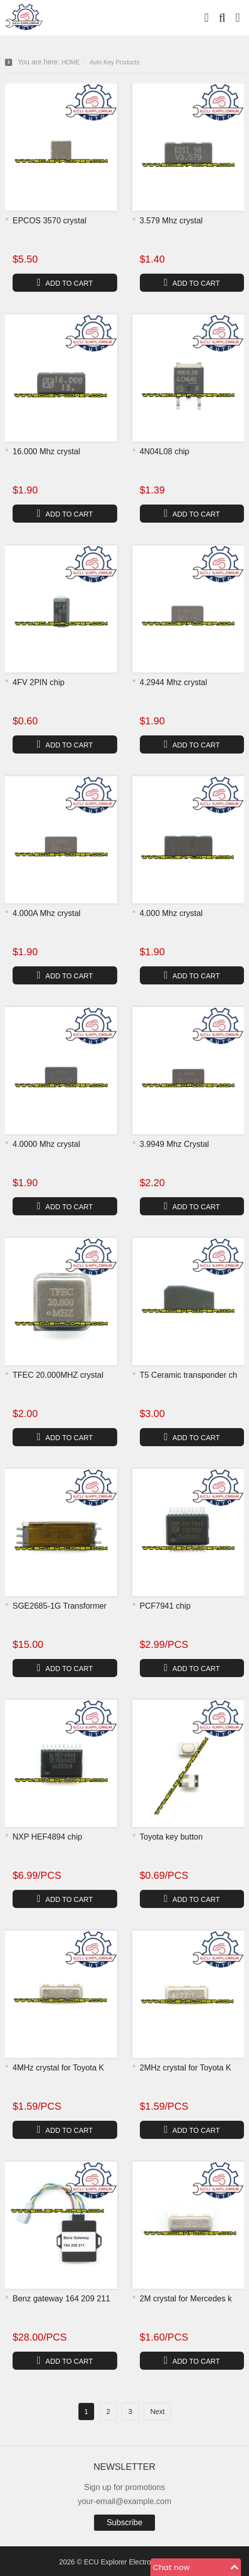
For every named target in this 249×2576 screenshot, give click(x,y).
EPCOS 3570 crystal (50, 220)
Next (157, 2411)
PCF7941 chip (165, 1606)
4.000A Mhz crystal (46, 913)
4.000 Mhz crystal (171, 913)
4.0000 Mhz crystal (46, 1144)
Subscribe (124, 2522)
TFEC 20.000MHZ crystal (58, 1375)
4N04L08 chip (165, 451)
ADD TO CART (65, 282)
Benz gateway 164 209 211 (61, 2298)
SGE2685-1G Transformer (60, 1606)
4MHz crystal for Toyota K (58, 2067)
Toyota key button (171, 1837)
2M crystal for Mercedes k (186, 2298)
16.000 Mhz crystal (46, 451)
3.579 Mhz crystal (171, 220)
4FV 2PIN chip (38, 682)
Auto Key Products (114, 62)
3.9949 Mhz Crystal (174, 1144)
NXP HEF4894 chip (47, 1837)
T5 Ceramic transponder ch (188, 1375)
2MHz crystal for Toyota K (185, 2067)
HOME (70, 62)
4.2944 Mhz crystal (173, 682)
